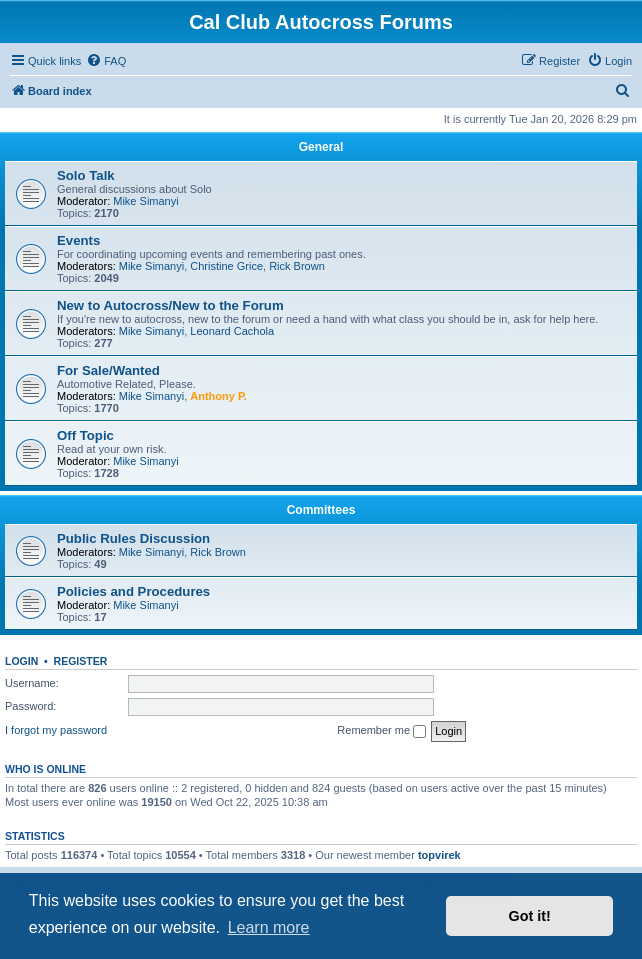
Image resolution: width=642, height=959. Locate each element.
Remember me (381, 731)
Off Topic (85, 435)
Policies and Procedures (133, 591)
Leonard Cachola (232, 331)
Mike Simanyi (145, 201)
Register (81, 661)
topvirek (439, 855)
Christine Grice (226, 266)
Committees (321, 510)
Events (78, 240)
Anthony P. (218, 396)
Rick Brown (297, 266)
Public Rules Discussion (133, 538)
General (321, 147)
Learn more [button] (269, 927)
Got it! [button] (530, 916)
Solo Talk (86, 175)
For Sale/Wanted (108, 370)
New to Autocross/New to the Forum (170, 305)
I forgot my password (56, 730)
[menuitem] (106, 61)
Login (21, 661)
